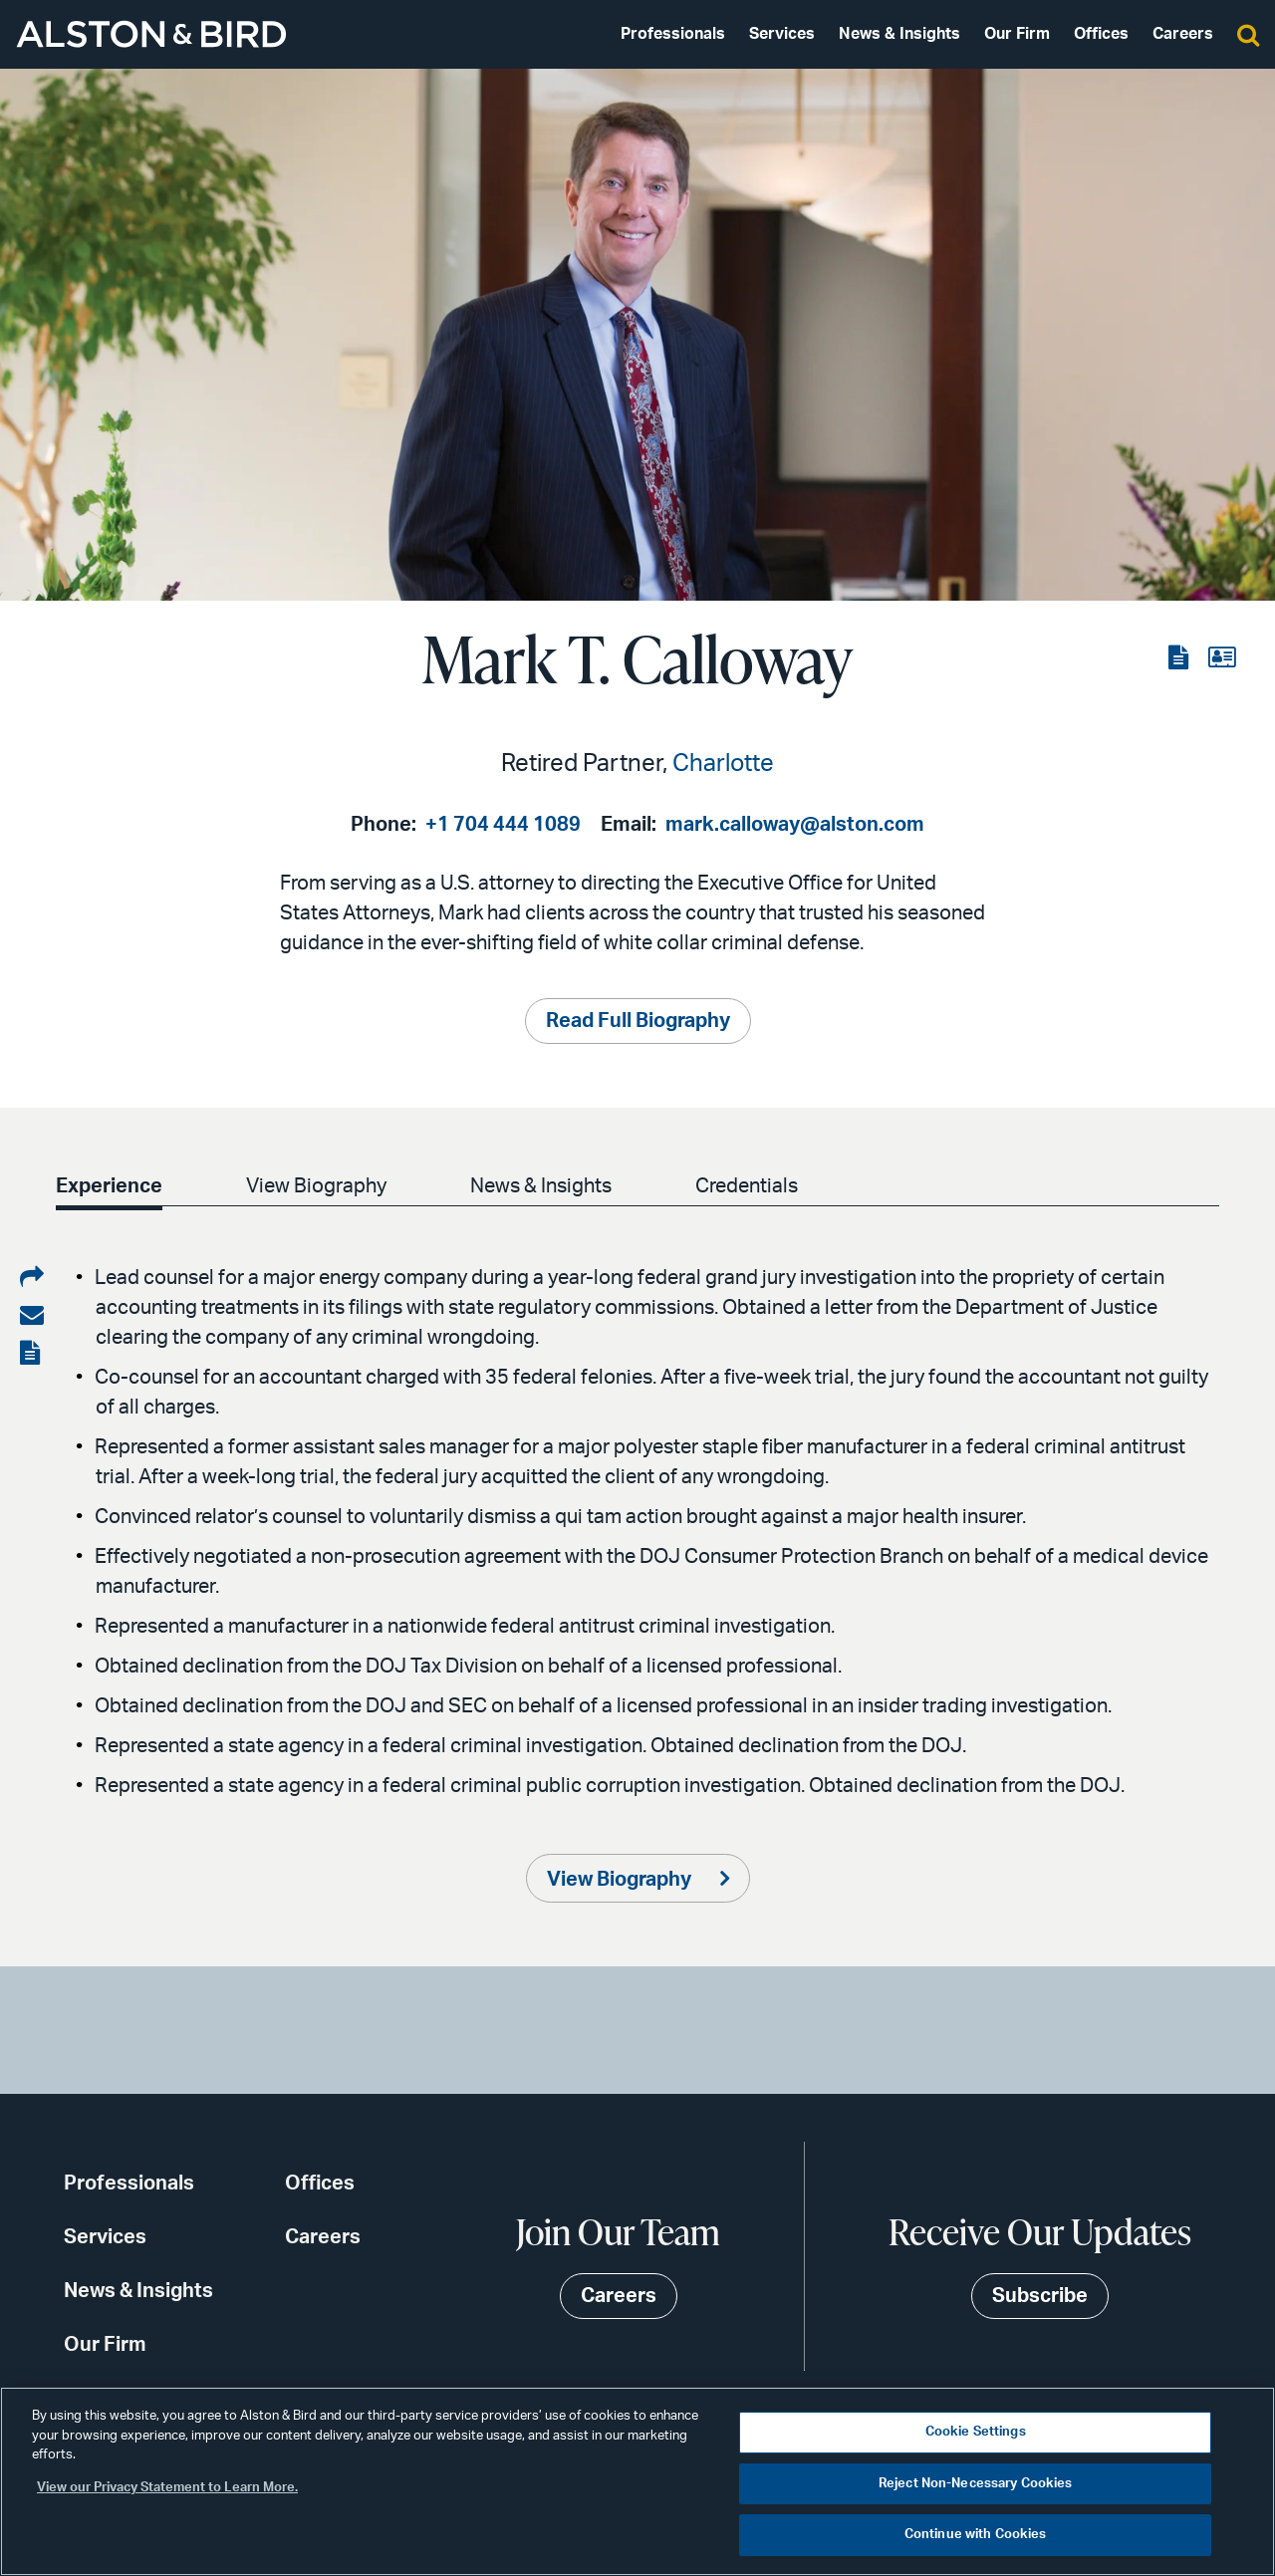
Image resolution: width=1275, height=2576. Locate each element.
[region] (637, 2481)
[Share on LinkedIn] (32, 1278)
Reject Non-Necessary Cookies (976, 2483)
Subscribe (1040, 2296)
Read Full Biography (638, 1021)
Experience (109, 1186)
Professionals (673, 34)
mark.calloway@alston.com (794, 825)
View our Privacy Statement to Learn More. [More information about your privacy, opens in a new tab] (167, 2487)
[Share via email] (32, 1316)
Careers (1182, 34)
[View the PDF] (1180, 658)
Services (782, 34)
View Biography (316, 1186)
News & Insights (899, 34)
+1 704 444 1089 (503, 825)
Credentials (746, 1186)
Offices (1101, 34)
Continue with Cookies (975, 2534)
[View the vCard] (1221, 658)
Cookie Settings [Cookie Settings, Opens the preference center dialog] (975, 2432)
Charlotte (723, 764)
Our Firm (1017, 34)
